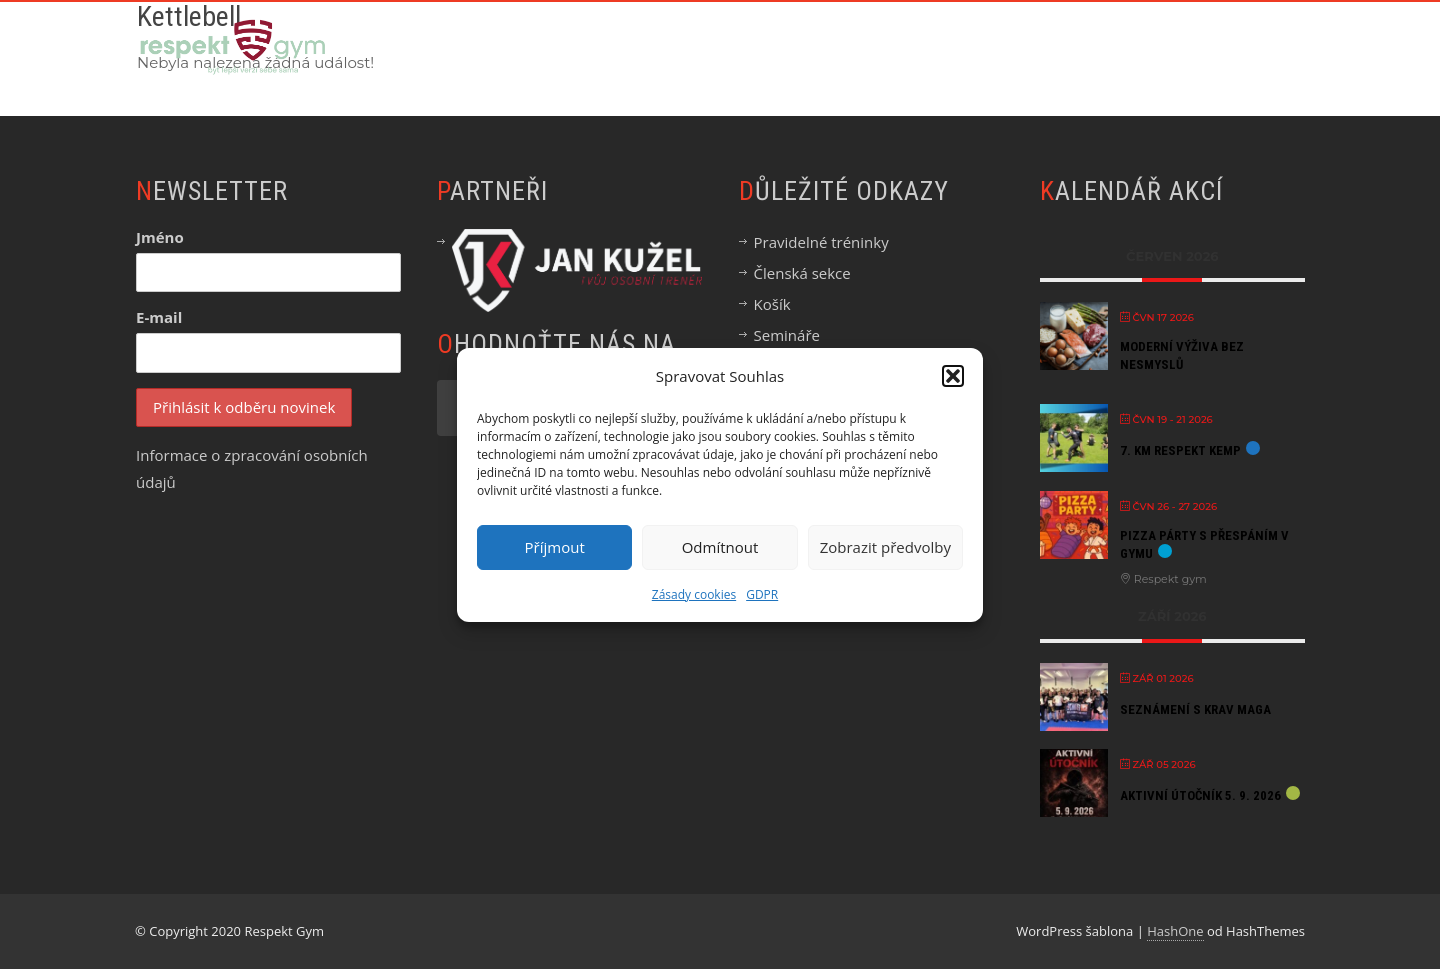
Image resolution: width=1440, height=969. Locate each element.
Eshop (1074, 46)
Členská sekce (802, 273)
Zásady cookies (694, 594)
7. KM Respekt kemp (1180, 450)
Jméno (160, 237)
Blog (1156, 46)
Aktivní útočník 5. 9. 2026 (1200, 795)
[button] (953, 376)
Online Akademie (780, 46)
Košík (772, 304)
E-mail (159, 317)
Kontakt (1252, 46)
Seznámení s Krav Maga (1195, 709)
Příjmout (555, 547)
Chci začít (634, 46)
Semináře (787, 335)
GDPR (762, 594)
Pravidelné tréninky (821, 242)
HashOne (1175, 931)
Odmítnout (720, 547)
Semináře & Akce (950, 46)
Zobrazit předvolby (885, 547)
